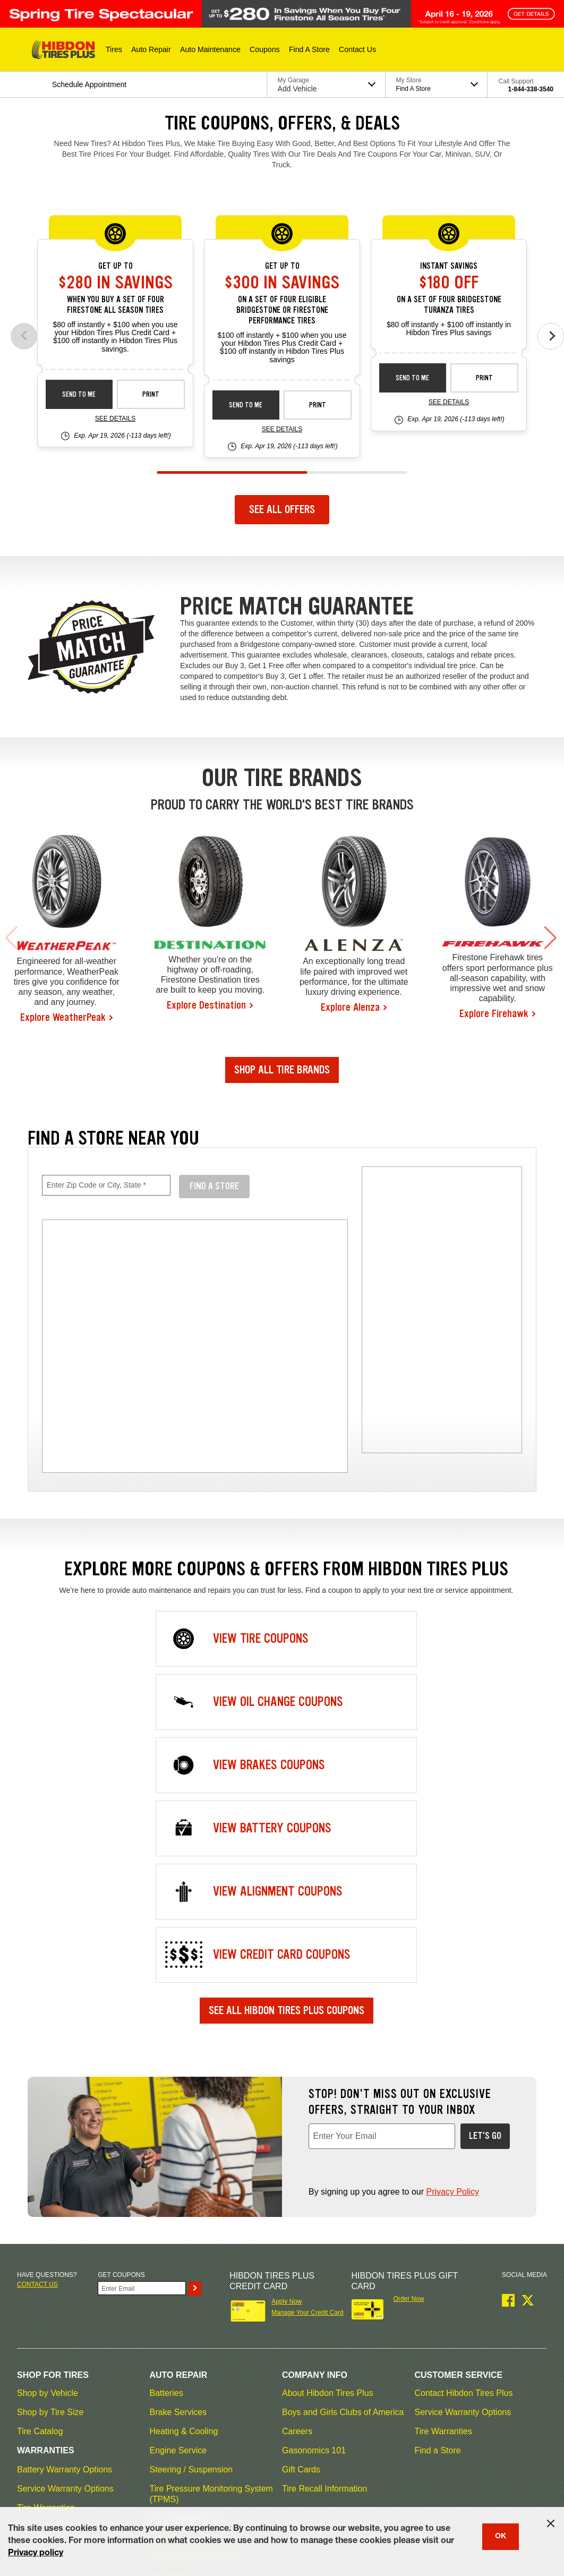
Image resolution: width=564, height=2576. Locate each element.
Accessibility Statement (323, 2480)
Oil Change (171, 2322)
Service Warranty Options (65, 2235)
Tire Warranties (45, 2254)
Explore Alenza (350, 1007)
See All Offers (282, 509)
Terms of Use (76, 2480)
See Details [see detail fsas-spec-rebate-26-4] (115, 418)
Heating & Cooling (184, 2178)
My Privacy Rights (42, 2492)
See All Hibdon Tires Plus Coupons (286, 1757)
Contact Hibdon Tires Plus (464, 2140)
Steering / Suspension (191, 2216)
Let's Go (485, 1882)
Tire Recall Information (324, 2235)
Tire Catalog (40, 2178)
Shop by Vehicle (47, 2140)
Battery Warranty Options (64, 2216)
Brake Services (178, 2159)
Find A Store (214, 1186)
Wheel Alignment (181, 2399)
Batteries (166, 2140)
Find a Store (438, 2197)
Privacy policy (35, 2553)
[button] (114, 49)
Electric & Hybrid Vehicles (198, 2303)
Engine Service (178, 2197)
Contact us (37, 2031)
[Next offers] (550, 336)
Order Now (409, 2046)
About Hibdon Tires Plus (327, 2140)
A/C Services (174, 2437)
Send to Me (79, 394)
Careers (297, 2178)
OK (500, 2536)
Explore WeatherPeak (63, 1017)
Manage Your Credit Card (307, 2059)
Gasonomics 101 (314, 2197)
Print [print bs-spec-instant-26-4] (484, 377)
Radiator (166, 2342)
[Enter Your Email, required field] (382, 1883)
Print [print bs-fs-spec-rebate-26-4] (317, 405)
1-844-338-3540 (530, 89)
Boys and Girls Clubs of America (343, 2159)
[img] (442, 1309)
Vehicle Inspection (184, 2380)
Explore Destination (206, 1005)
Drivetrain (168, 2284)
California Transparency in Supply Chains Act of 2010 (447, 2480)
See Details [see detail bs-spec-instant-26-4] (449, 402)
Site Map (29, 2480)
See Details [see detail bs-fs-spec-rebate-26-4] (282, 429)
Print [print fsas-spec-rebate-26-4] (150, 394)
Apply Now (286, 2048)
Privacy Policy (452, 1938)
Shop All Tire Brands (282, 1069)
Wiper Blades (175, 2418)
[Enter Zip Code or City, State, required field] (106, 1185)
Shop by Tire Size (50, 2159)
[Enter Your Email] (142, 2035)
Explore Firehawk (493, 1013)
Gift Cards (301, 2216)
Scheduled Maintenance (195, 2361)
